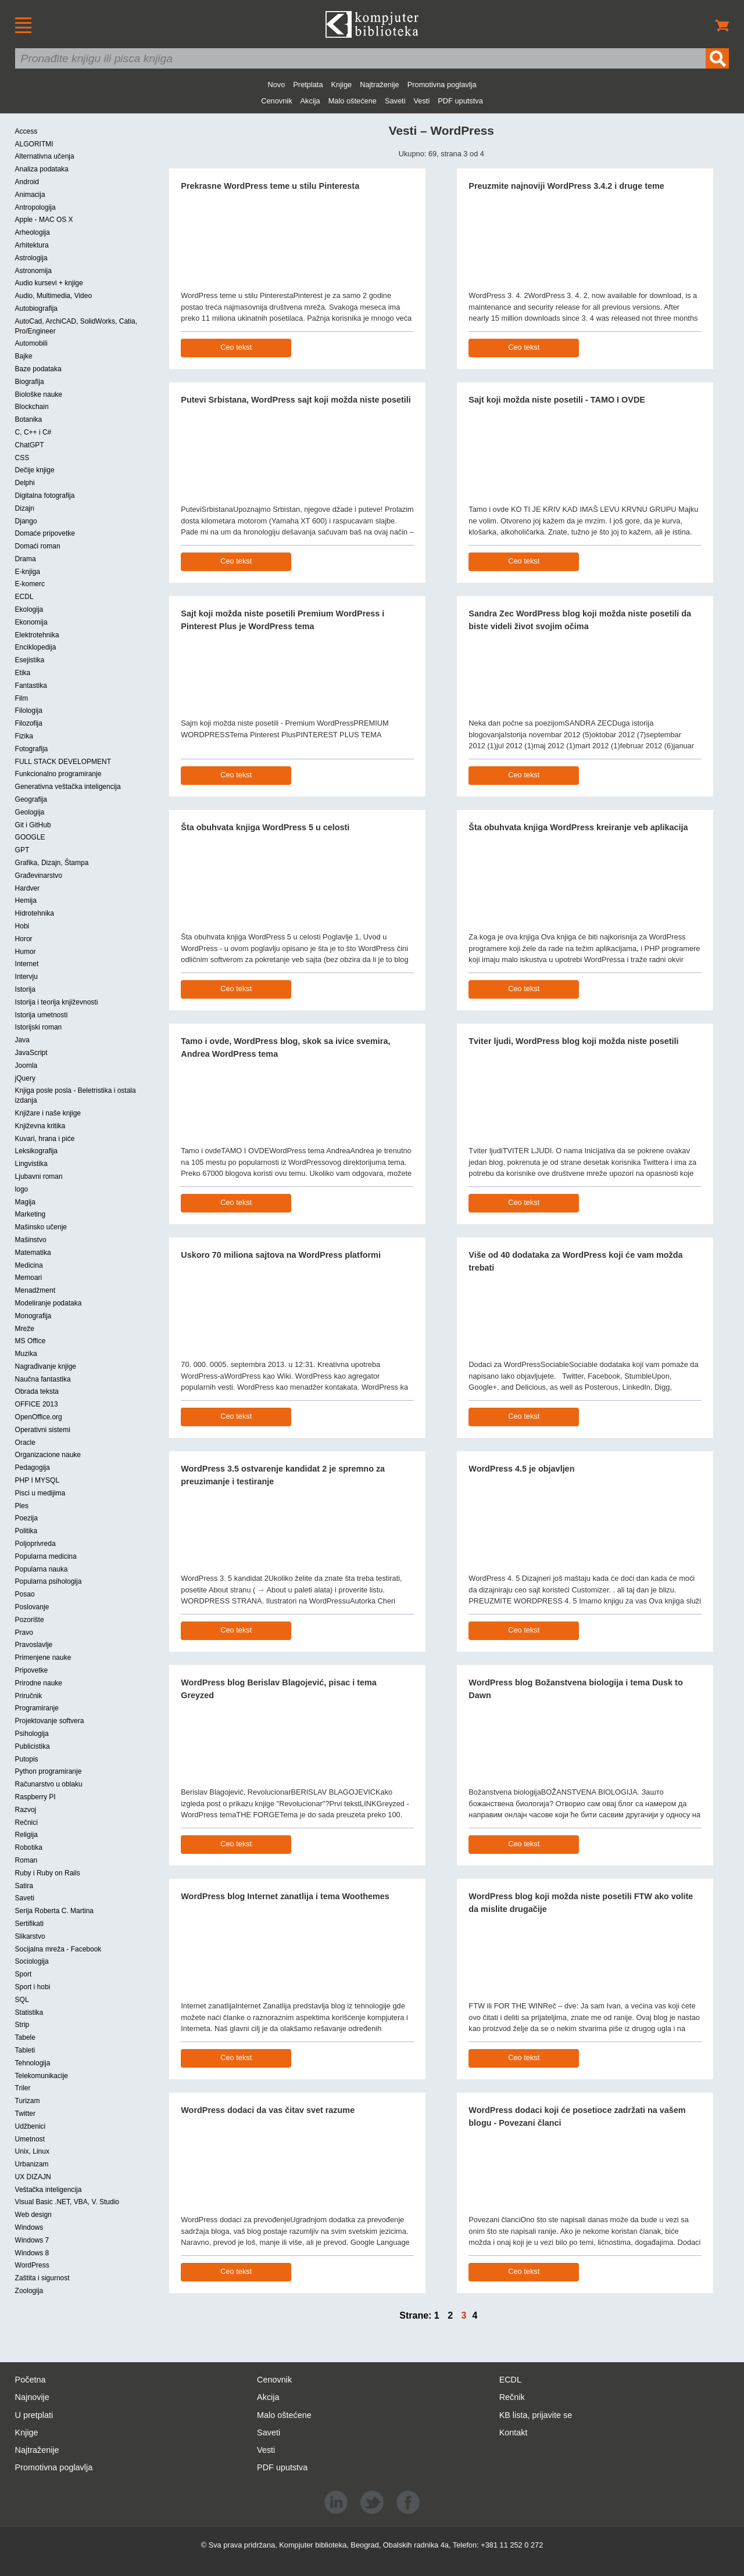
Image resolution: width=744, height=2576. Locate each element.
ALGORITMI (34, 144)
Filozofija (28, 723)
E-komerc (30, 584)
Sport (23, 1974)
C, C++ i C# (33, 432)
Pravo (24, 1632)
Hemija (26, 900)
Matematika (33, 1252)
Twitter (25, 2113)
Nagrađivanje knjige (45, 1366)
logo (21, 1189)
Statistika (29, 2012)
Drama (25, 559)
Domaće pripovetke (45, 533)
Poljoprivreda (35, 1544)
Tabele (25, 2037)
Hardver (27, 888)
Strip (22, 2025)
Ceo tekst (236, 347)
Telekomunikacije (41, 2076)
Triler (23, 2088)
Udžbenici (30, 2126)
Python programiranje (48, 1771)
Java (22, 1040)
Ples (21, 1506)
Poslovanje (32, 1607)
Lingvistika (31, 1164)
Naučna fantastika (43, 1379)
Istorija (25, 989)
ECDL (24, 597)
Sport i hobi (33, 1987)
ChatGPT (29, 445)
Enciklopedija (35, 647)
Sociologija (32, 1961)
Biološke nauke (38, 394)
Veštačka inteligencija (48, 2190)
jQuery (25, 1078)
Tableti (25, 2050)
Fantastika (31, 685)
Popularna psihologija (48, 1581)
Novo (276, 84)
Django (26, 521)
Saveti (395, 100)
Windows (29, 2227)
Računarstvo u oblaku (49, 1784)
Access (26, 131)
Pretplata (308, 84)
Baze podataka (38, 369)
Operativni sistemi (42, 1430)
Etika (23, 673)
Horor (24, 939)
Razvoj (26, 1810)
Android (27, 182)
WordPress (32, 2265)
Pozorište (29, 1620)
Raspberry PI (35, 1797)
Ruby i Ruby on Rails (47, 1873)
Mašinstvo (30, 1240)
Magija (25, 1202)
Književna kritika (40, 1126)
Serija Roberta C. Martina (54, 1911)
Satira (24, 1886)
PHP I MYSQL (37, 1480)
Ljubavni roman (39, 1176)
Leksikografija (36, 1151)
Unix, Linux (32, 2151)
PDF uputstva (460, 100)
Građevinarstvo (38, 875)
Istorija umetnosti (41, 1015)
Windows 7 (32, 2240)
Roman (26, 1860)
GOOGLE (30, 837)
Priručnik (28, 1696)
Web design (33, 2215)
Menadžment (35, 1290)
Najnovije (32, 2397)
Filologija (28, 710)
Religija (26, 1835)
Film (21, 698)
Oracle (25, 1442)
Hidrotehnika (34, 913)
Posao (25, 1594)
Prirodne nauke (38, 1683)
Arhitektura (32, 245)
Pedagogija (32, 1467)
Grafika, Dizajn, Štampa (52, 863)
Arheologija (32, 232)
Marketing (30, 1214)
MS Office (30, 1341)
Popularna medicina (46, 1556)
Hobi (22, 926)
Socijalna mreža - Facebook (58, 1949)
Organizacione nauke (48, 1455)
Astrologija (31, 258)
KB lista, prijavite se (536, 2415)
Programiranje (37, 1708)
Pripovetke (31, 1670)
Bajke (24, 356)
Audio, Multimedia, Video (53, 296)
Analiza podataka (42, 169)
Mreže (24, 1329)
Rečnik (512, 2397)
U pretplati (34, 2415)
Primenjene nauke (43, 1657)
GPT (22, 850)
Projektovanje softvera (49, 1721)
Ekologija (29, 609)
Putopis (26, 1759)
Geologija (30, 812)
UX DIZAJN (33, 2177)
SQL (22, 2000)
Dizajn (24, 508)
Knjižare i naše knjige (48, 1113)
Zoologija (29, 2291)
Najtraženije (379, 84)
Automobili (31, 343)
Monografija (33, 1316)
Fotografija (31, 749)
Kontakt (513, 2432)
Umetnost (30, 2139)
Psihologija (32, 1734)
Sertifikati (29, 1924)
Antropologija (35, 207)
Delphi (25, 483)
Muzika (26, 1354)
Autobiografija (36, 308)
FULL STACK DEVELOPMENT (63, 762)
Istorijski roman (38, 1027)
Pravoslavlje (34, 1645)
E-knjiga (27, 572)
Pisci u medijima (40, 1493)
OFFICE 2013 (36, 1404)
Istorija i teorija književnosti (56, 1002)
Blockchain (32, 407)
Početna (30, 2379)
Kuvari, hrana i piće (45, 1139)
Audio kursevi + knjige (49, 283)
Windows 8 (32, 2253)
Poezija (26, 1518)
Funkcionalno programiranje (58, 774)
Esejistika (30, 660)
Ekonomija (31, 622)
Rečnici (26, 1822)
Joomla (26, 1065)
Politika (26, 1531)
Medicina (29, 1265)
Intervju (26, 977)
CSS (22, 458)
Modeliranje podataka (48, 1303)
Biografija (29, 382)
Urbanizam (32, 2164)
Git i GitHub (33, 825)
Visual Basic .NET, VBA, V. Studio (67, 2202)
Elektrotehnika (37, 635)
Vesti (422, 100)
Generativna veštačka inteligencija (68, 787)
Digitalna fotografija (45, 495)
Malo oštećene (352, 100)
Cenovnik (276, 100)
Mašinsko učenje (41, 1227)
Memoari (28, 1277)
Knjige (341, 84)
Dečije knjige (35, 470)
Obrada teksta (37, 1391)
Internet (27, 964)
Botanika (28, 419)
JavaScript (31, 1053)
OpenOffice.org (38, 1417)
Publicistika (32, 1746)
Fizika (24, 736)
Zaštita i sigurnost (42, 2278)
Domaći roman (37, 546)
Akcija (310, 100)
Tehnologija (33, 2063)
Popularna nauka (41, 1569)
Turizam (27, 2101)
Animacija (30, 195)
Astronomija (33, 271)
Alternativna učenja (44, 156)
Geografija (31, 799)
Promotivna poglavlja (442, 84)
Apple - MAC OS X (44, 220)
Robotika (28, 1847)
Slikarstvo (30, 1936)
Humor (25, 952)
